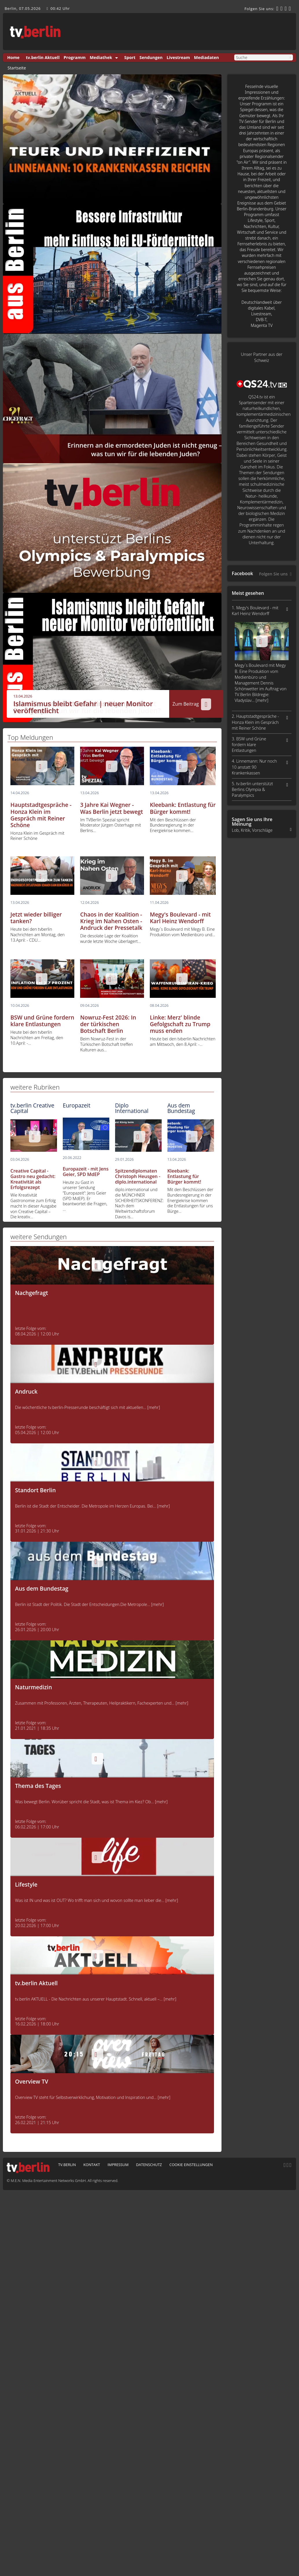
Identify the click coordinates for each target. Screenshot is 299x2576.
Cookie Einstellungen (191, 2164)
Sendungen (151, 57)
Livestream (178, 57)
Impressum (118, 2164)
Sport (130, 57)
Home (13, 57)
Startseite (17, 68)
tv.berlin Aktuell (43, 57)
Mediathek (101, 57)
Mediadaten (206, 57)
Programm (75, 57)
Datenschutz (149, 2164)
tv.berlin (67, 2164)
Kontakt (91, 2164)
